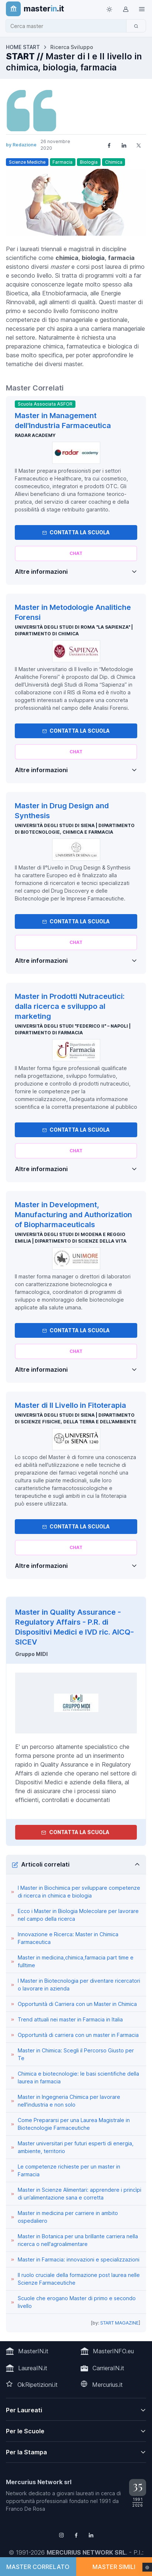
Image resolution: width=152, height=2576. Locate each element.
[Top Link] (141, 8)
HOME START (23, 47)
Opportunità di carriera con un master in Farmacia (78, 2035)
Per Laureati (24, 2410)
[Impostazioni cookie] (147, 2567)
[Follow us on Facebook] (76, 2534)
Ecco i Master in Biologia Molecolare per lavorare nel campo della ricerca (78, 1915)
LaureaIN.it (32, 2368)
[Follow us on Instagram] (61, 2534)
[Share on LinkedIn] (123, 145)
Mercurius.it (107, 2384)
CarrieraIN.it (108, 2368)
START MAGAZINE (119, 2323)
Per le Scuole (25, 2431)
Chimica (113, 162)
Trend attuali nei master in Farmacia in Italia (70, 2019)
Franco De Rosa (25, 2509)
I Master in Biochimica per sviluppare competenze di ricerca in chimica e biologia (79, 1892)
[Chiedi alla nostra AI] (76, 553)
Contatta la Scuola (76, 532)
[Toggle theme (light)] (109, 8)
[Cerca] (136, 25)
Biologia (89, 162)
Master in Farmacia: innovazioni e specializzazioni (78, 2259)
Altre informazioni (41, 571)
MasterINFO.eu (113, 2351)
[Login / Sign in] (125, 8)
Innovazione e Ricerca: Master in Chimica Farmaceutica (68, 1938)
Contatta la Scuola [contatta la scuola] (75, 1832)
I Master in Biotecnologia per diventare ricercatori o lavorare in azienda (79, 1985)
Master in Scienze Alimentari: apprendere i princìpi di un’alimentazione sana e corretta (79, 2194)
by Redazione (21, 144)
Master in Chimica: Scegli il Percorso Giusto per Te (76, 2054)
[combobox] (68, 26)
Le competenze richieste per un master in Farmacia (69, 2170)
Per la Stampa (26, 2452)
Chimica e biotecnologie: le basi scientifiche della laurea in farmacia (78, 2077)
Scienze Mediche (27, 162)
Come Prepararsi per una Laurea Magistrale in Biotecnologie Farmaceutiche (74, 2124)
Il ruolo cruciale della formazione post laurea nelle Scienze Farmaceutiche (79, 2279)
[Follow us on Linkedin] (91, 2534)
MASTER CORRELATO (38, 2566)
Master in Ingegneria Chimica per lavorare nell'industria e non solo (69, 2101)
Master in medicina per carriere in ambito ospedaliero (68, 2217)
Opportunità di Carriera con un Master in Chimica (77, 2004)
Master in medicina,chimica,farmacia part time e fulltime (76, 1961)
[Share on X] (138, 145)
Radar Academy (35, 435)
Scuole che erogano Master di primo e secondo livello (77, 2302)
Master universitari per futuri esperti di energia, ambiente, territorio (76, 2147)
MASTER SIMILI (113, 2566)
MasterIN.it (33, 2351)
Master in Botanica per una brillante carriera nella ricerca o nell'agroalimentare (78, 2240)
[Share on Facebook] (109, 145)
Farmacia (62, 162)
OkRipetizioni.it (37, 2384)
